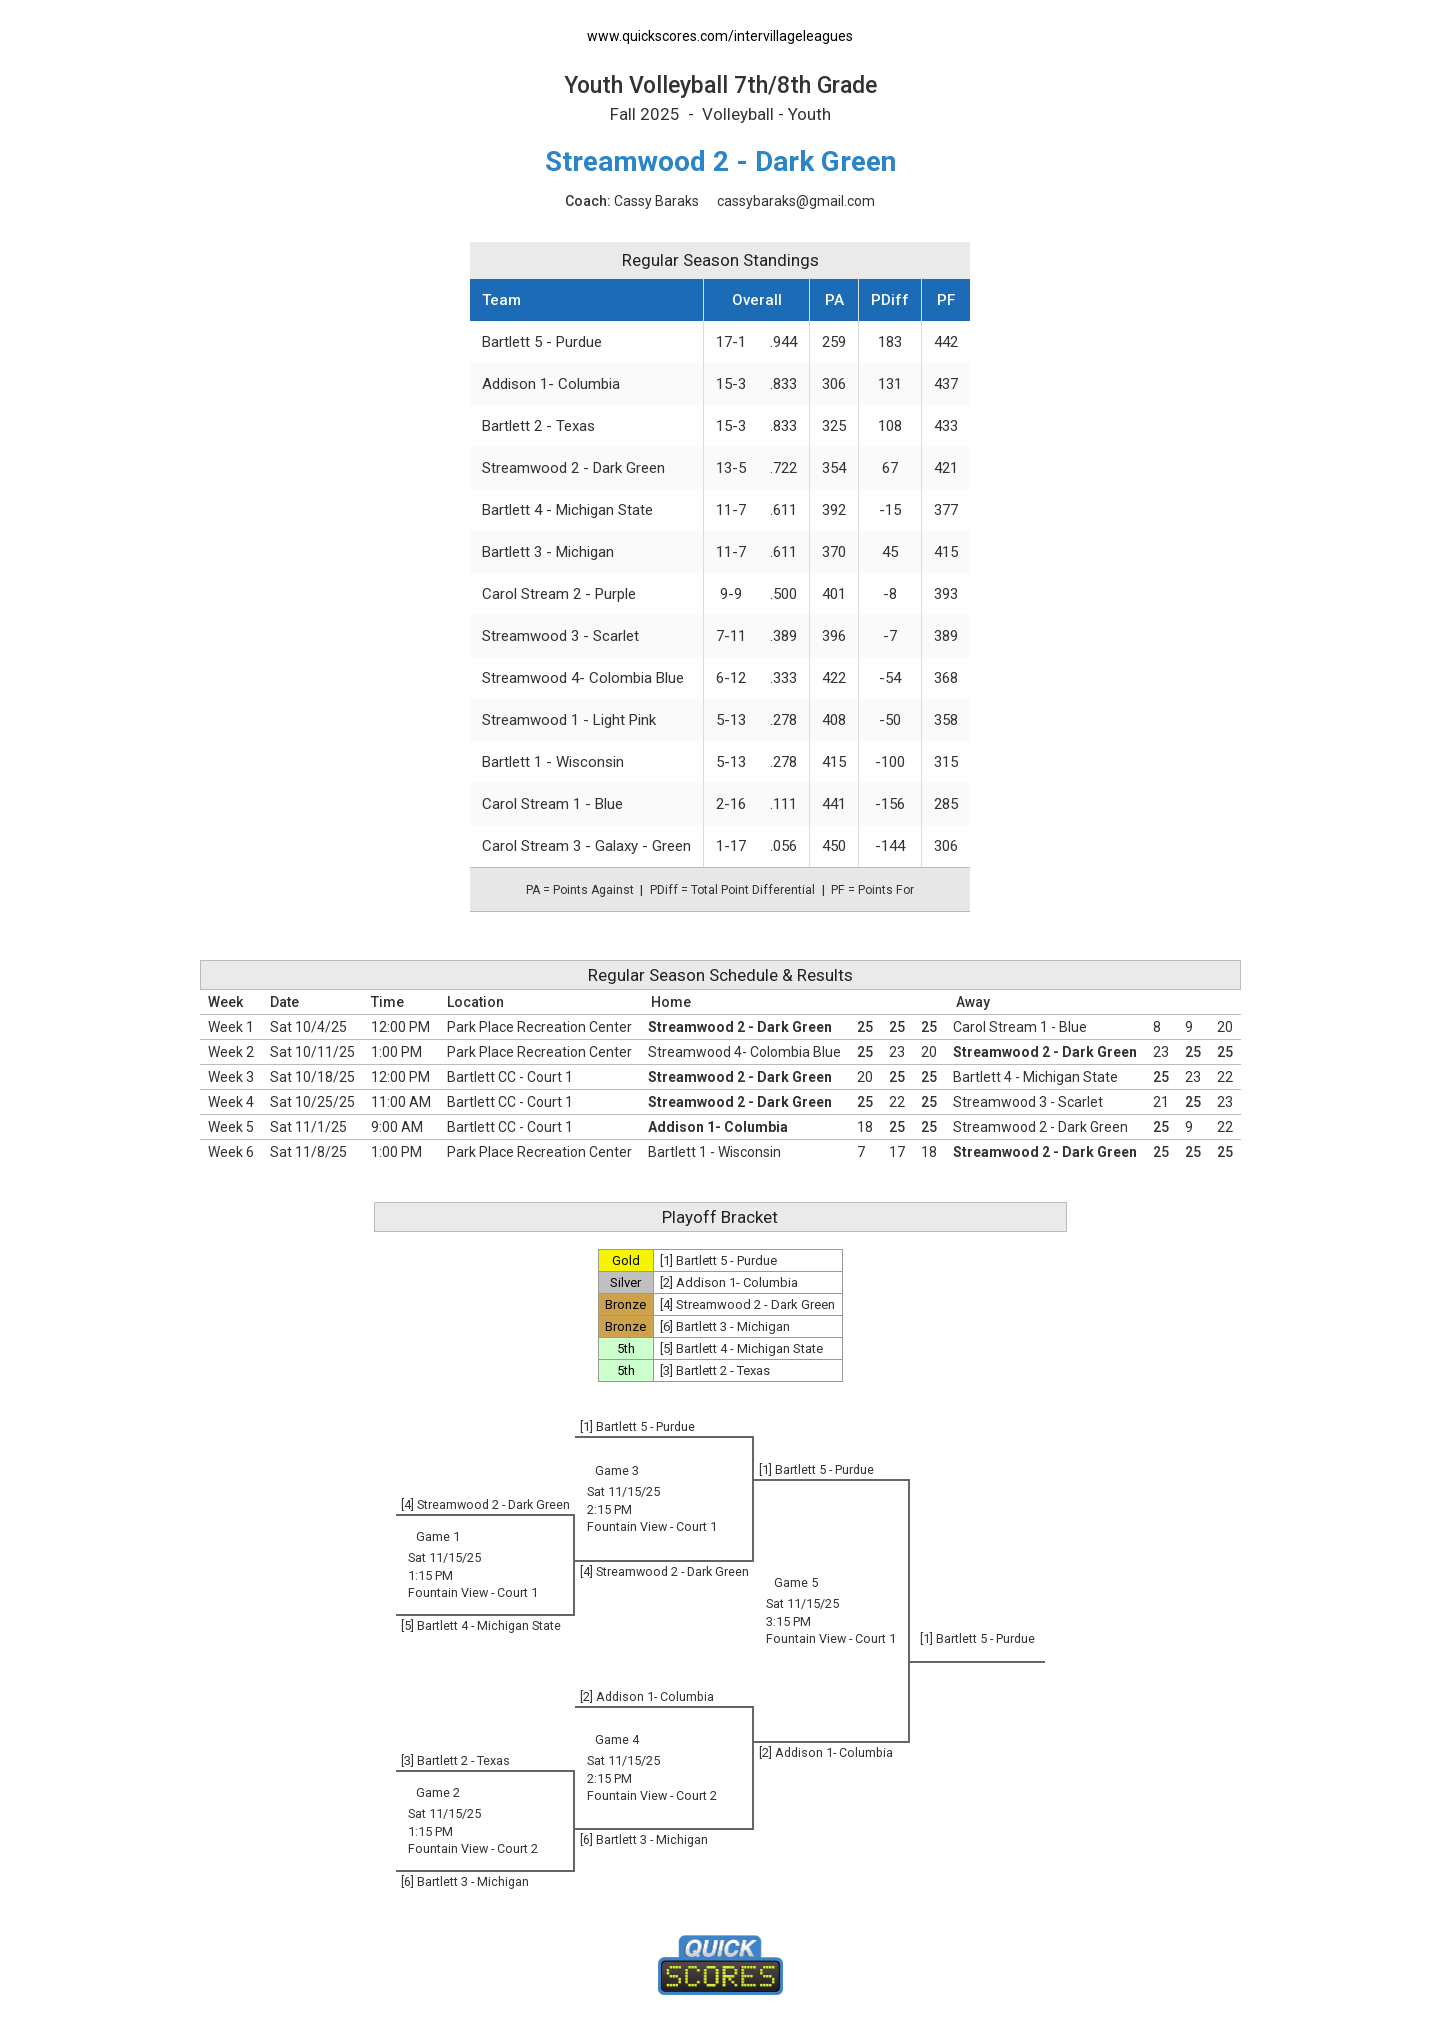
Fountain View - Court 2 (652, 1795)
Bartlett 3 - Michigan (548, 552)
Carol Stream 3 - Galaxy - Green (586, 846)
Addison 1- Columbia (551, 384)
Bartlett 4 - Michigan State (567, 510)
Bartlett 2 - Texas (538, 426)
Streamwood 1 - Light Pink (569, 720)
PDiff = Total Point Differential (732, 890)
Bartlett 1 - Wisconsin (553, 762)
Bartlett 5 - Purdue (542, 342)
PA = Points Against (580, 890)
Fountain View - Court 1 (652, 1526)
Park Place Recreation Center (539, 1027)
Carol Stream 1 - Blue (552, 804)
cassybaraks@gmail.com (796, 201)
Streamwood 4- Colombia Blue (583, 678)
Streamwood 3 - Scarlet (560, 636)
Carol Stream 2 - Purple (559, 594)
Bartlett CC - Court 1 (510, 1077)
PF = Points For (872, 890)
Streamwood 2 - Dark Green (573, 468)
